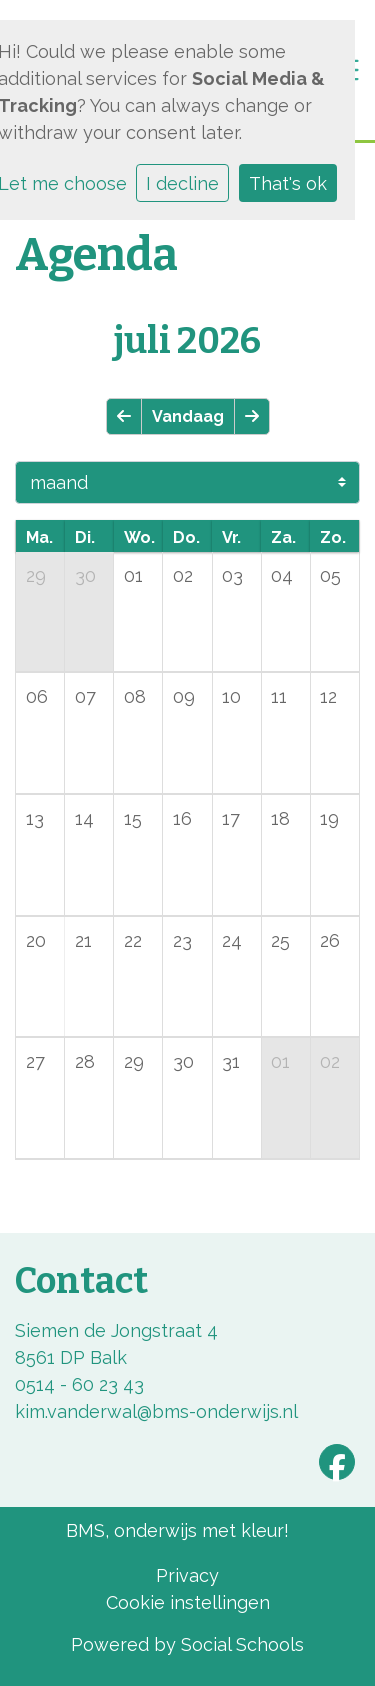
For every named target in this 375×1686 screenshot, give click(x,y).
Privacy (187, 1575)
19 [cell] (329, 818)
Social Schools (242, 1644)
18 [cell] (280, 818)
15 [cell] (133, 818)
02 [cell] (183, 575)
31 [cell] (231, 1061)
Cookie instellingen (188, 1602)
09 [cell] (184, 696)
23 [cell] (182, 940)
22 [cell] (133, 940)
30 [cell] (85, 575)
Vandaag (188, 416)
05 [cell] (330, 575)
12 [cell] (328, 696)
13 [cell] (35, 818)
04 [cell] (282, 575)
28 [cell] (85, 1061)
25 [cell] (280, 940)
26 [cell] (330, 940)
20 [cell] (36, 940)
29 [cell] (36, 575)
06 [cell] (37, 696)
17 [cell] (231, 818)
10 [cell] (231, 696)
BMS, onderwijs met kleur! (177, 1530)
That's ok (288, 183)
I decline (182, 183)
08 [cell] (135, 696)
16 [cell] (182, 818)
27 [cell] (35, 1061)
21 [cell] (83, 940)
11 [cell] (279, 696)
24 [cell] (232, 940)
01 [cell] (133, 575)
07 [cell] (85, 696)
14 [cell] (84, 818)
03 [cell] (232, 575)
